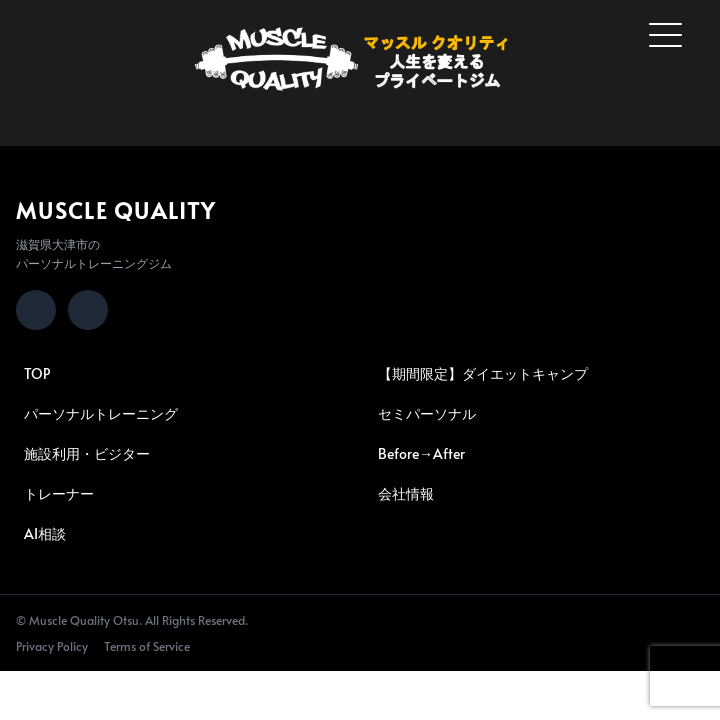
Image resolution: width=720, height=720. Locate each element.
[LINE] (88, 310)
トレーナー (59, 493)
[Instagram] (36, 310)
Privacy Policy (52, 646)
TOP (37, 373)
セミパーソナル (427, 413)
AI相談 (45, 533)
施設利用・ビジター (87, 453)
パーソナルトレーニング (101, 413)
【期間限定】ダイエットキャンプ (483, 373)
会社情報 (406, 493)
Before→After (421, 453)
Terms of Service (147, 646)
